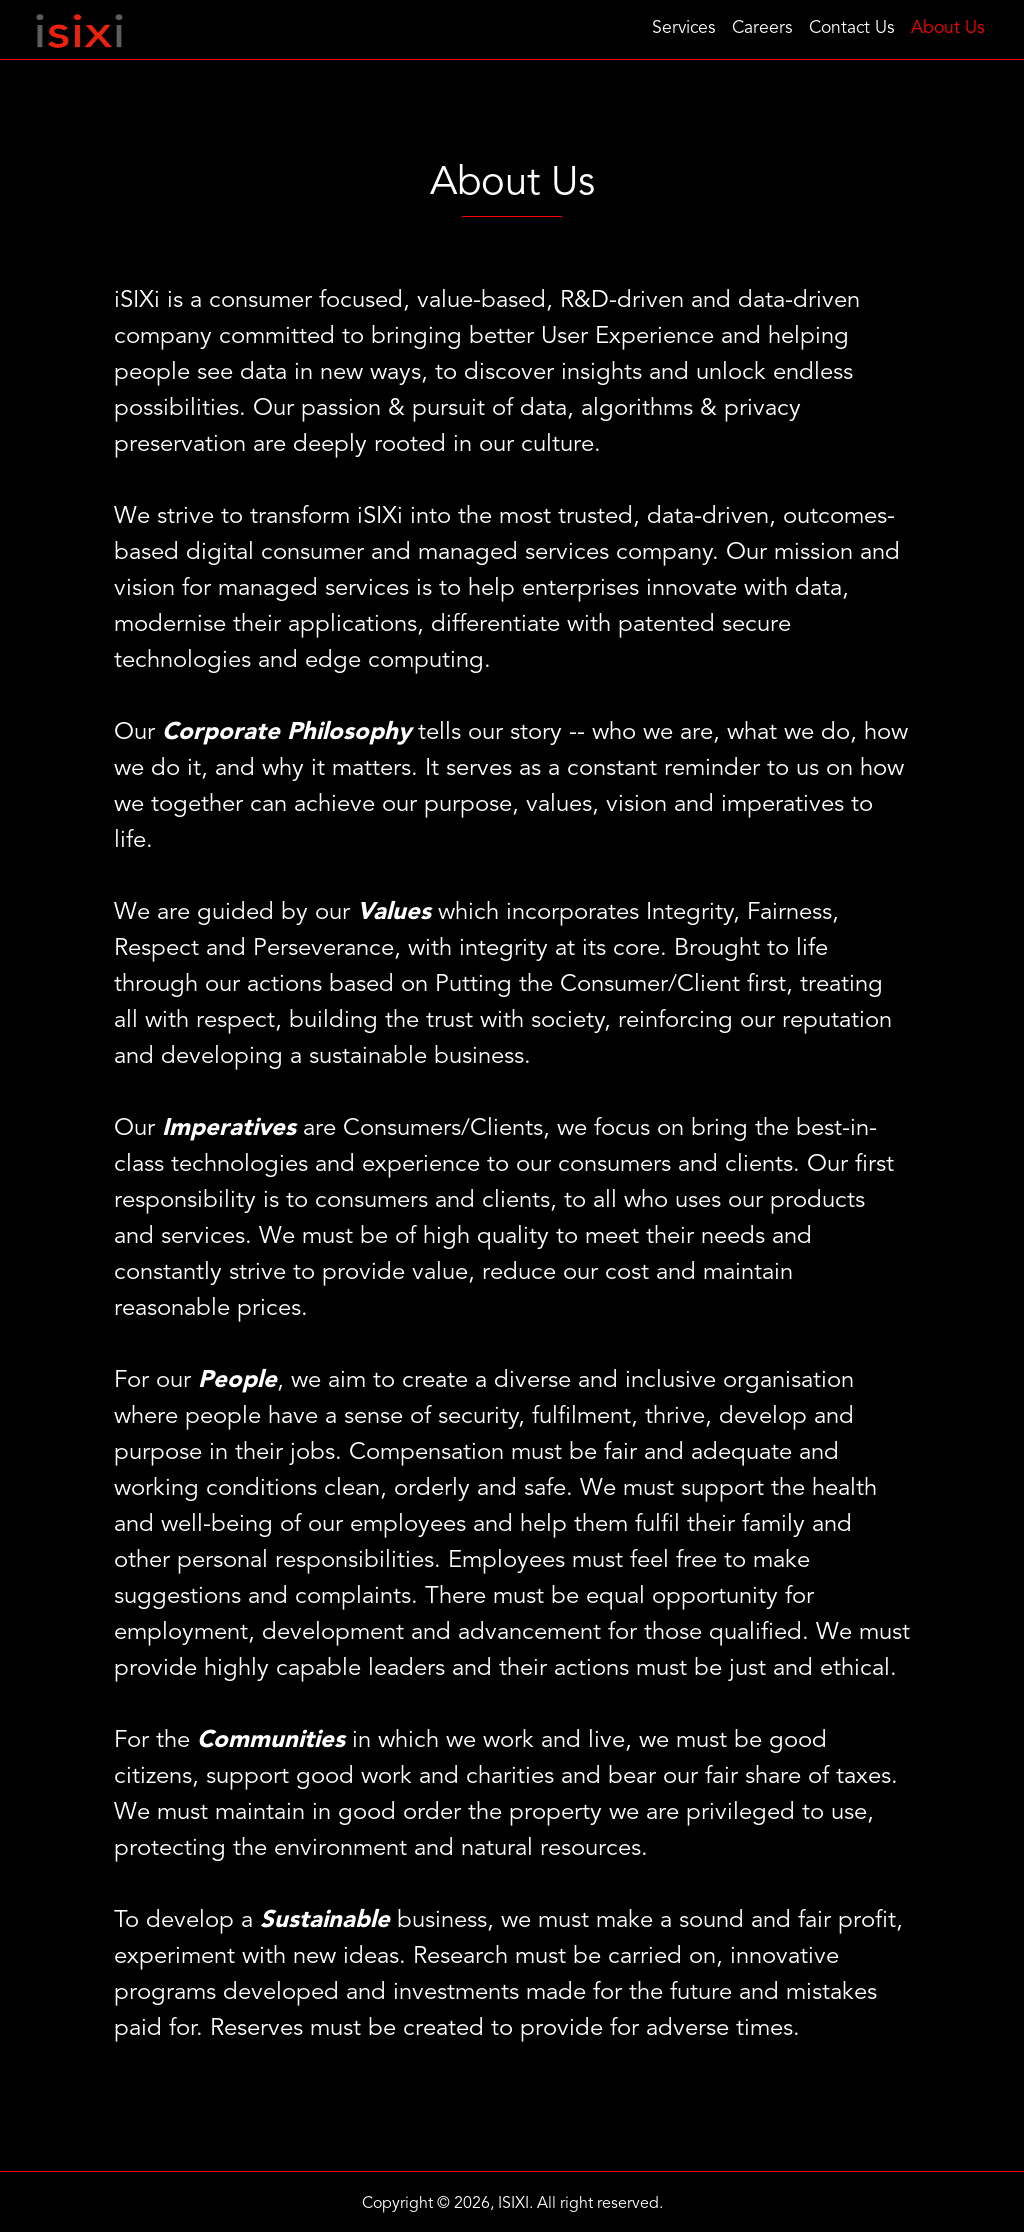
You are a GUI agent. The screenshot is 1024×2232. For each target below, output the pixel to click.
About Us (948, 28)
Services (684, 28)
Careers (762, 28)
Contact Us (852, 28)
